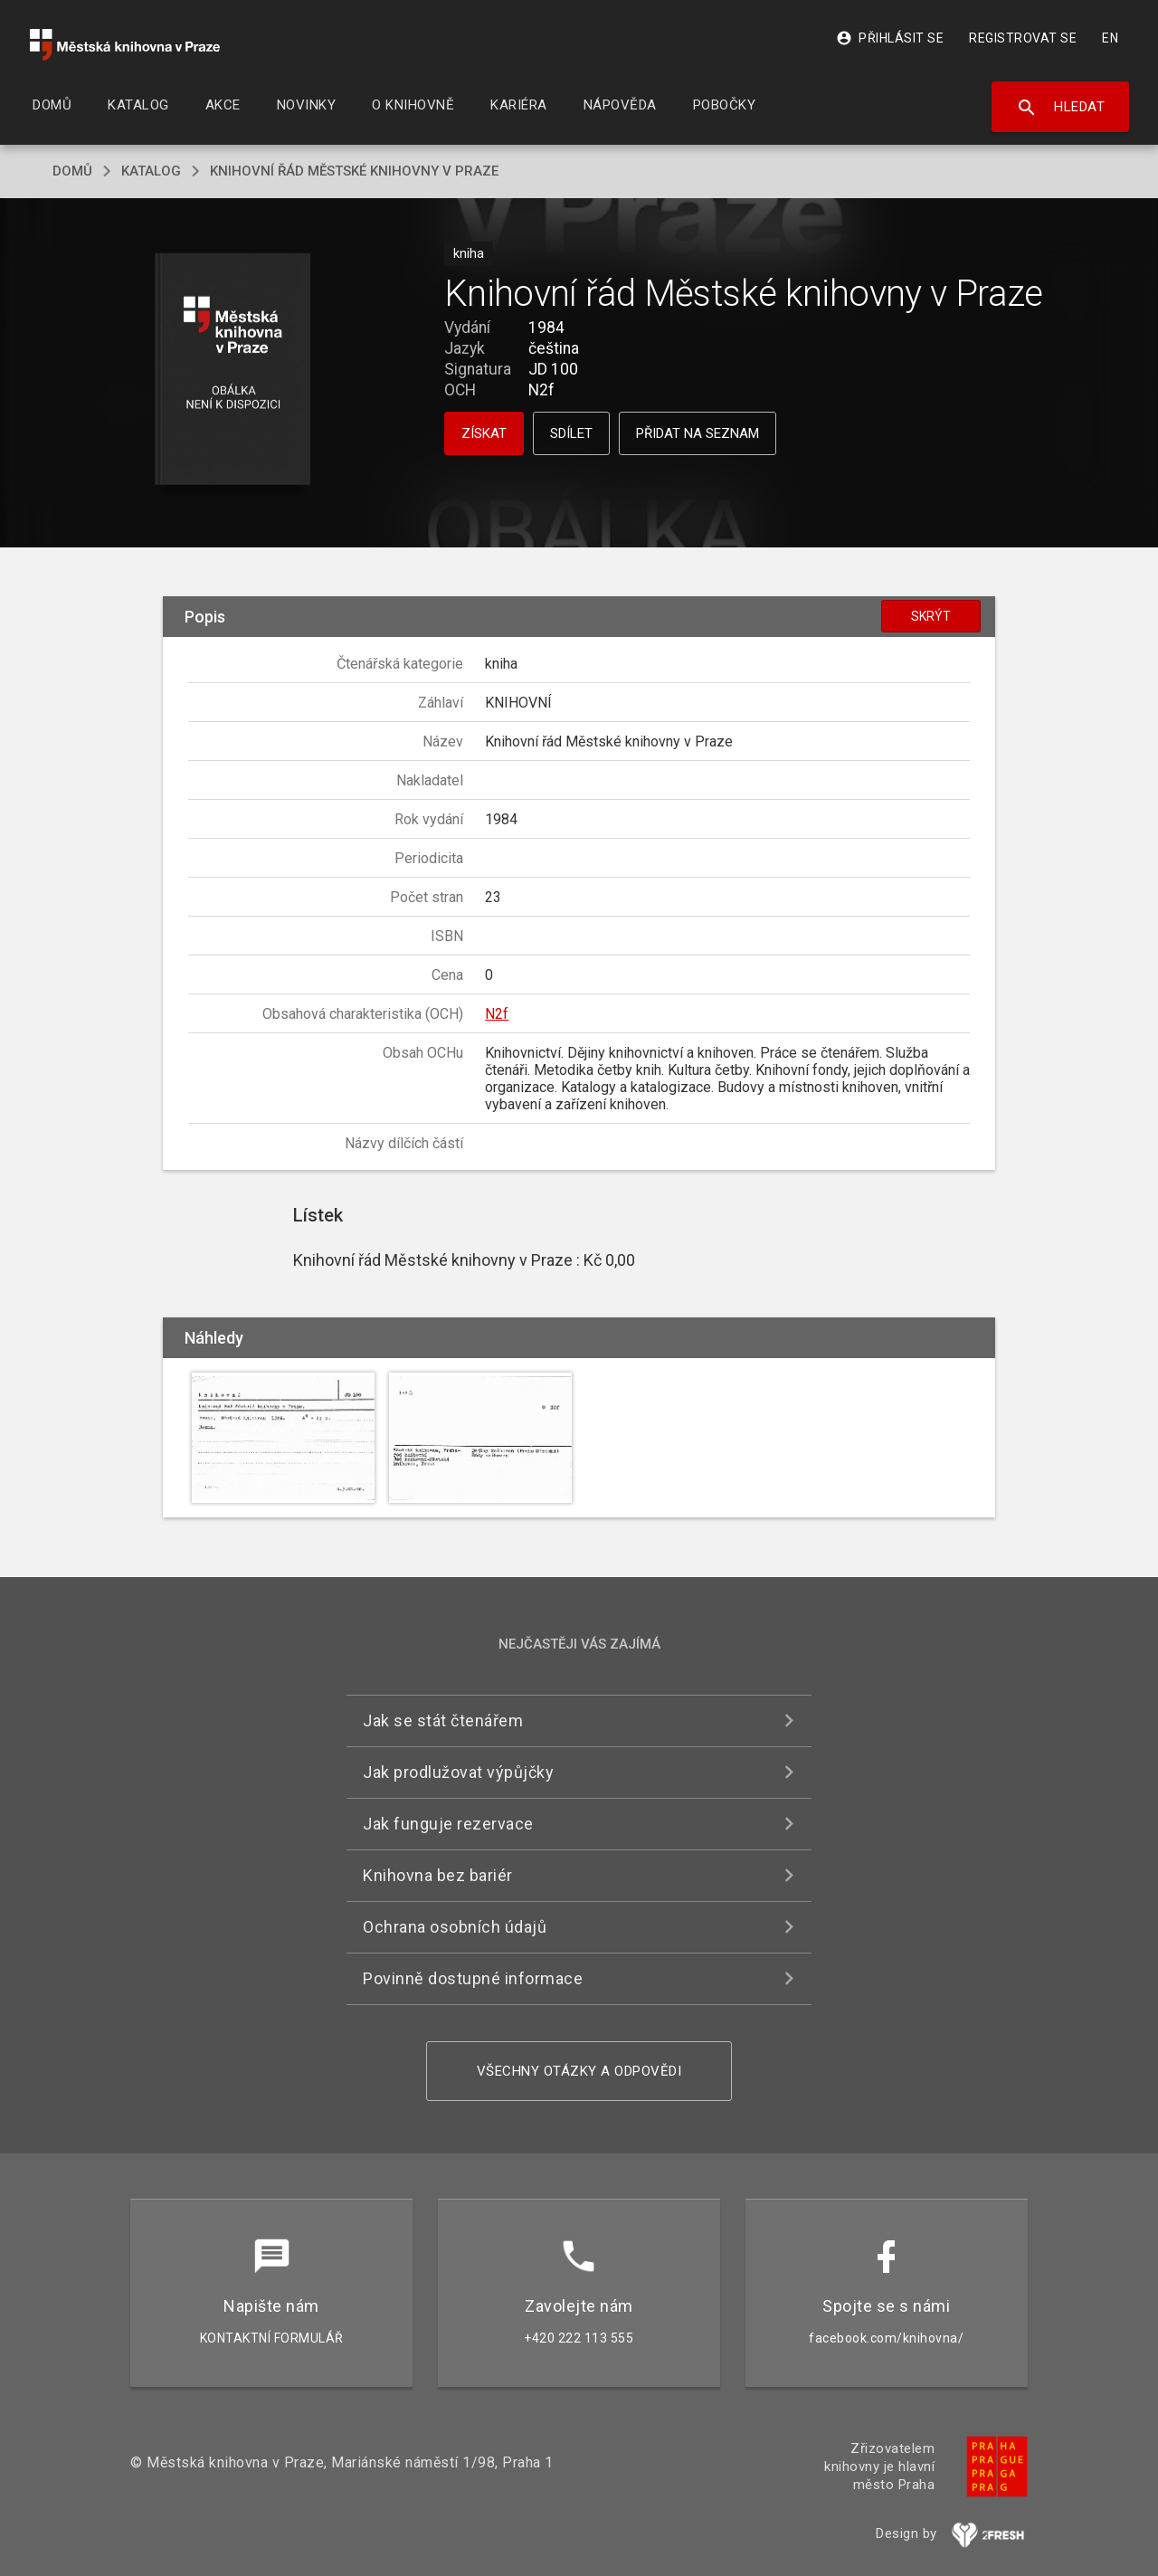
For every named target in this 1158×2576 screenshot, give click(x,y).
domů (72, 171)
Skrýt (931, 616)
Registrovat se (1023, 38)
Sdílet (571, 433)
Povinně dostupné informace (473, 1978)
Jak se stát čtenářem (443, 1720)
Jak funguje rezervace (448, 1823)
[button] (232, 370)
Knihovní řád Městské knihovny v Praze (354, 171)
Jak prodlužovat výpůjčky (458, 1772)
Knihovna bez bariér (438, 1875)
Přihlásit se (890, 38)
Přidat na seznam (697, 433)
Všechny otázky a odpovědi (579, 2071)
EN (1110, 38)
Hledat (1061, 108)
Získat (484, 433)
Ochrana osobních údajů (454, 1926)
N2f (496, 1013)
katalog (151, 171)
